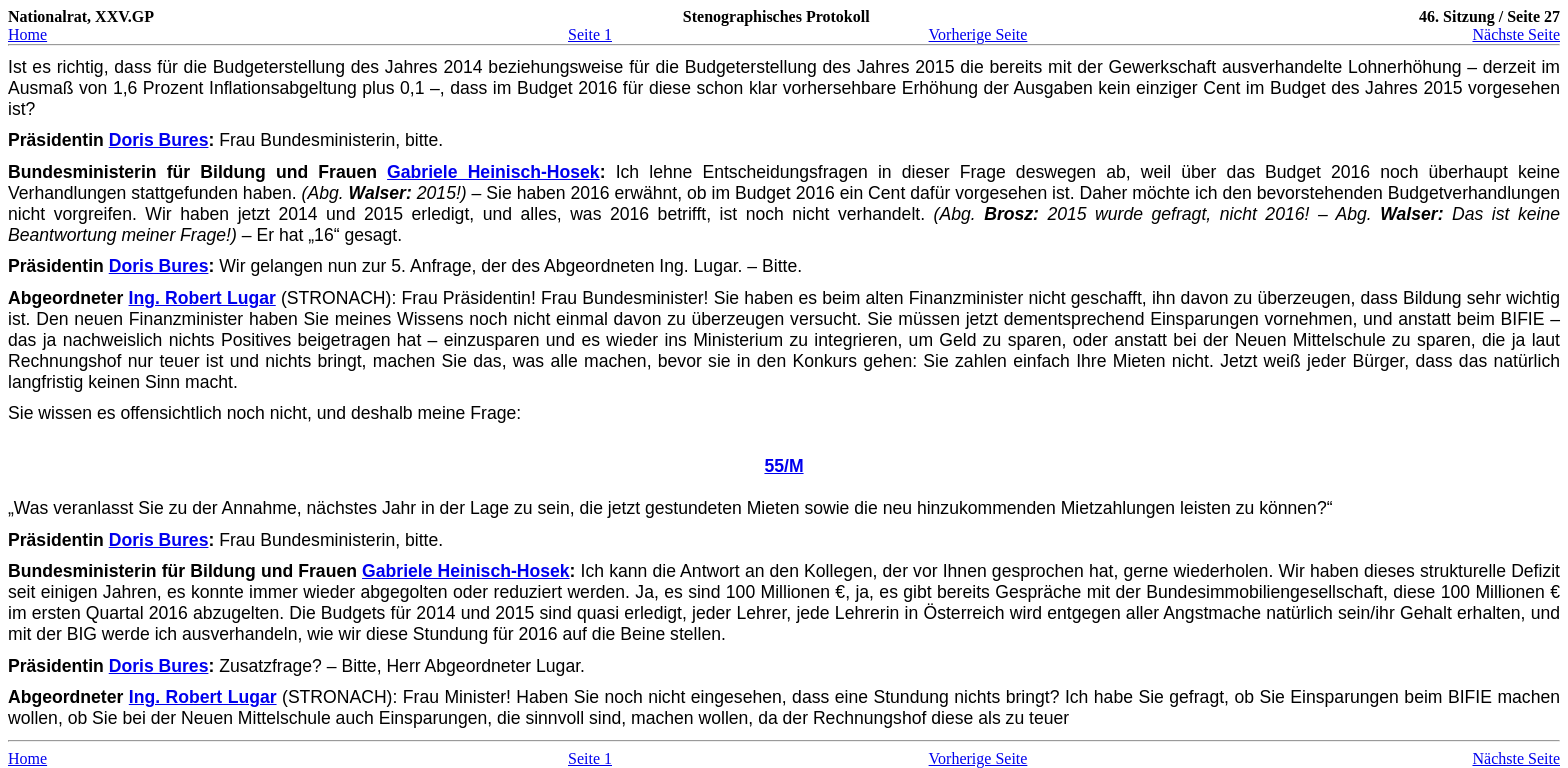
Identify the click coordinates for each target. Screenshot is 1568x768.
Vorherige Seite (978, 34)
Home (27, 34)
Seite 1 (590, 34)
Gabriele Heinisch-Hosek (493, 172)
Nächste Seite (1516, 34)
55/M (783, 466)
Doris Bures (159, 140)
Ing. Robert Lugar (202, 298)
